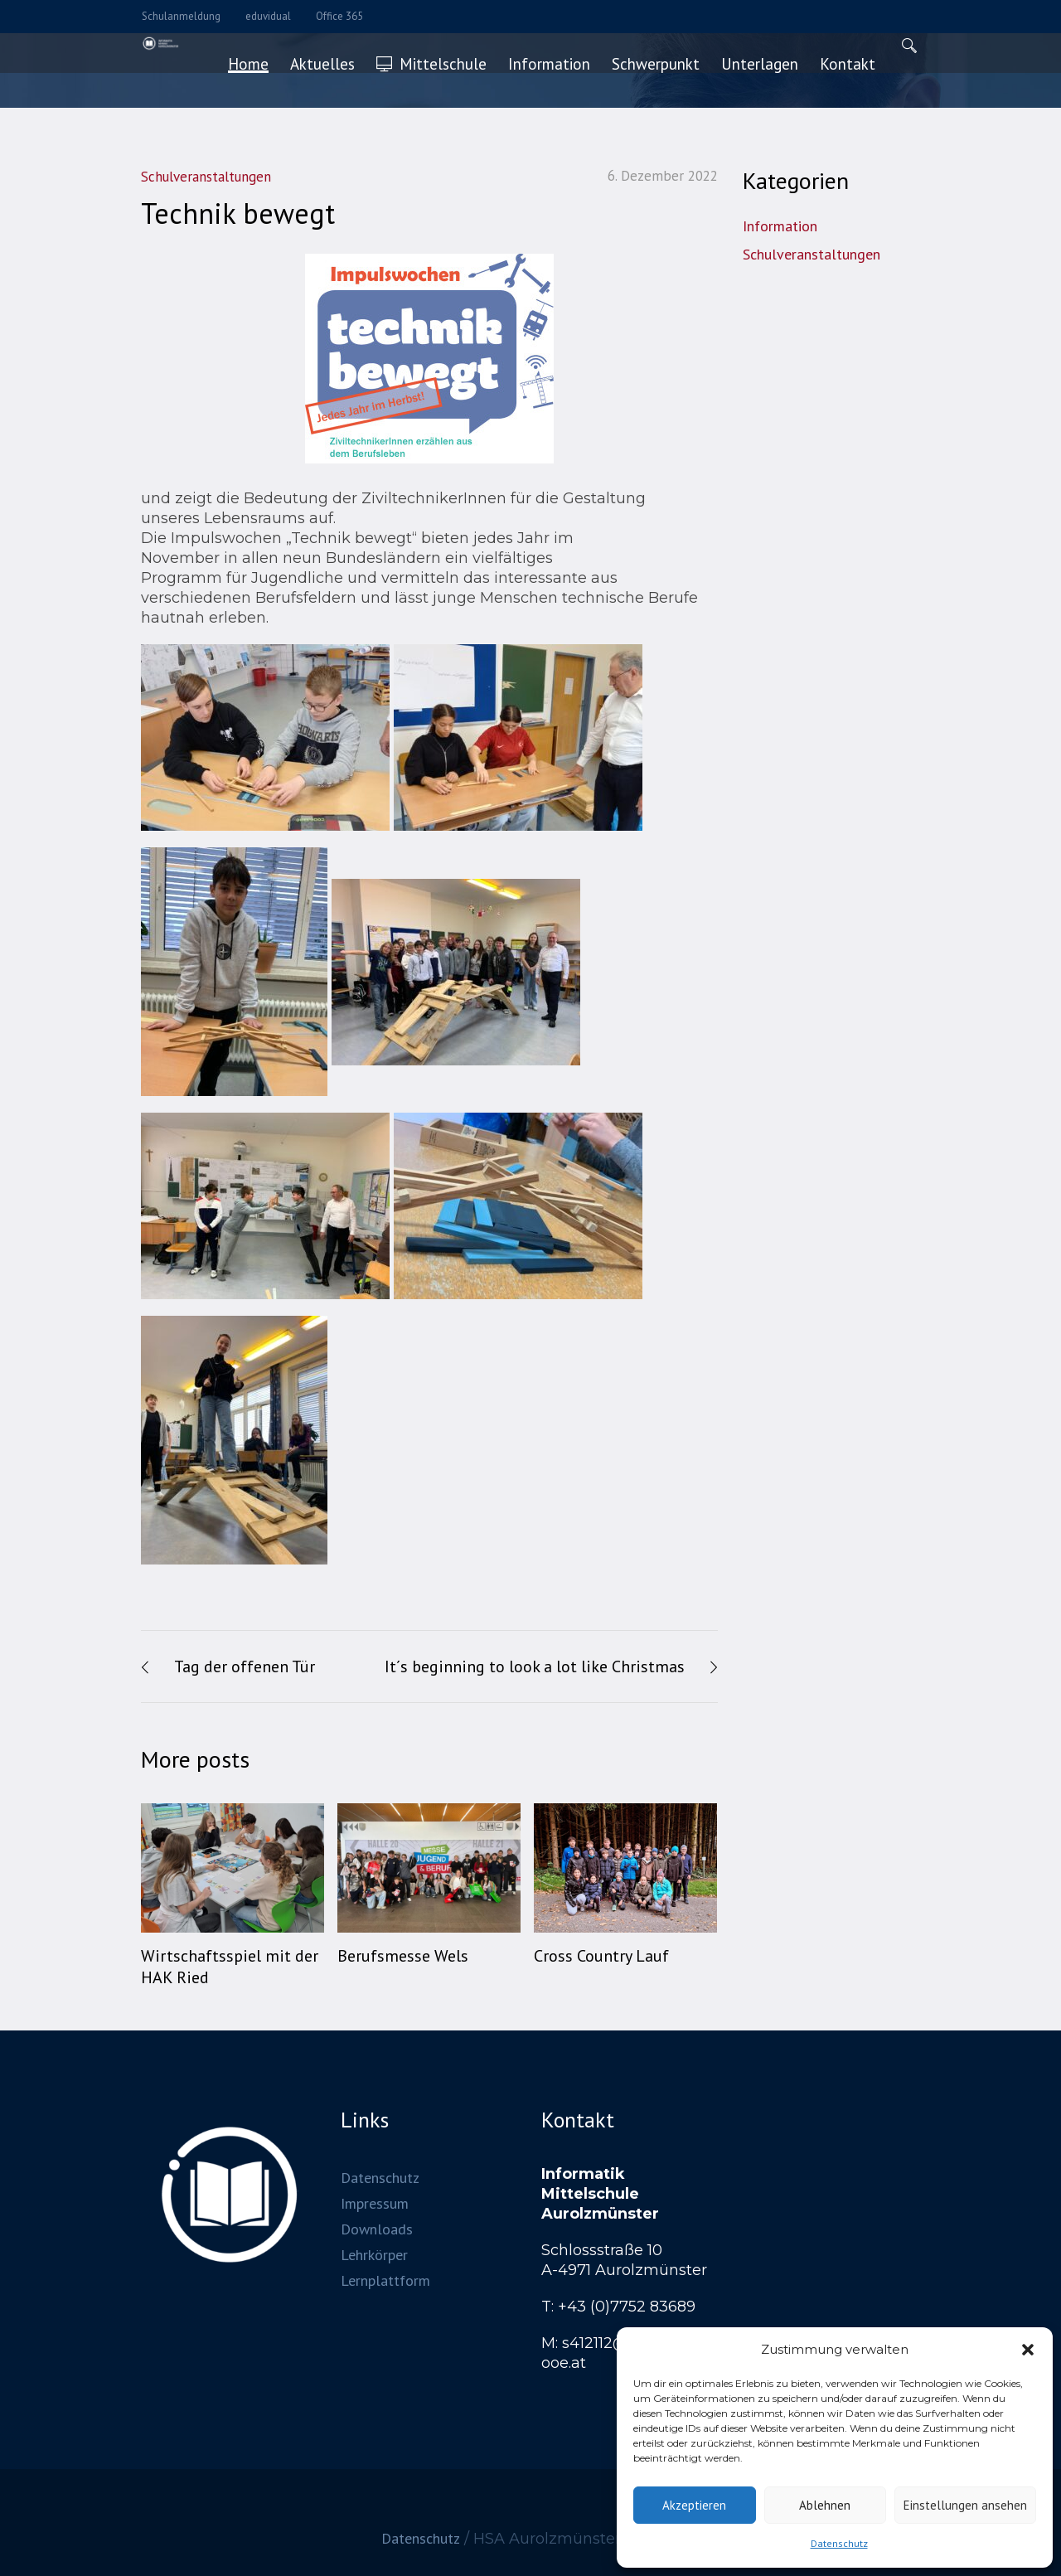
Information (780, 225)
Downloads (377, 2228)
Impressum (375, 2202)
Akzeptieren (694, 2505)
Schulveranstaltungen (811, 254)
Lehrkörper (374, 2253)
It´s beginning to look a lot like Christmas (535, 1666)
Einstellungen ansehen (965, 2505)
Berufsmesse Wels (402, 1956)
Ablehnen (824, 2505)
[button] (1028, 2349)
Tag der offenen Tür (244, 1666)
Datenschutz (839, 2543)
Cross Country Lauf (601, 1956)
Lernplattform (385, 2279)
